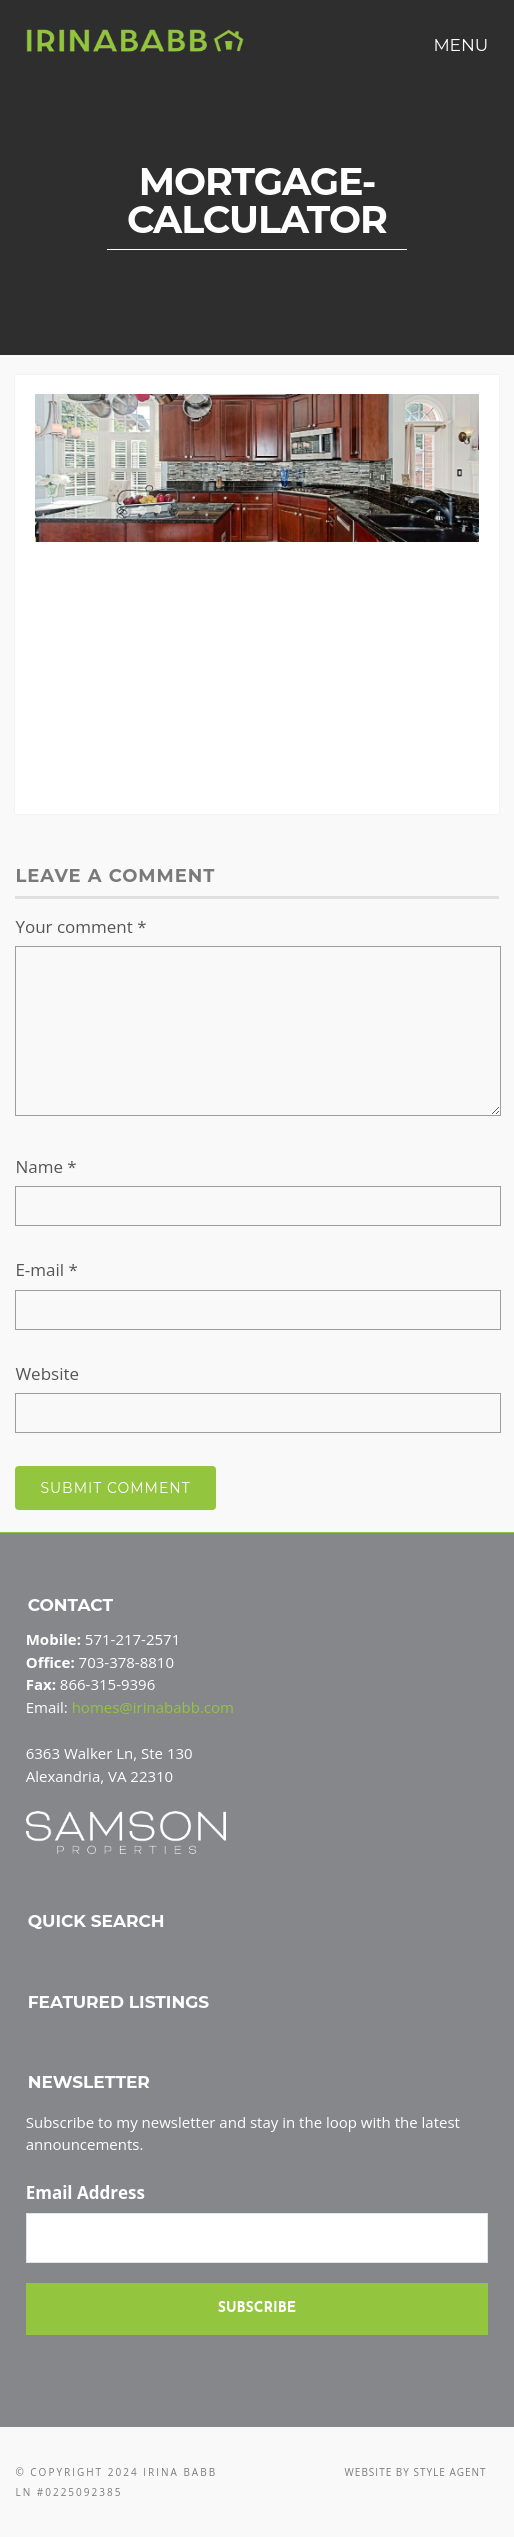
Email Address (85, 2193)
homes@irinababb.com (153, 1707)
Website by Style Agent (416, 2472)
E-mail (46, 1269)
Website (47, 1373)
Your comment (80, 926)
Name (45, 1166)
